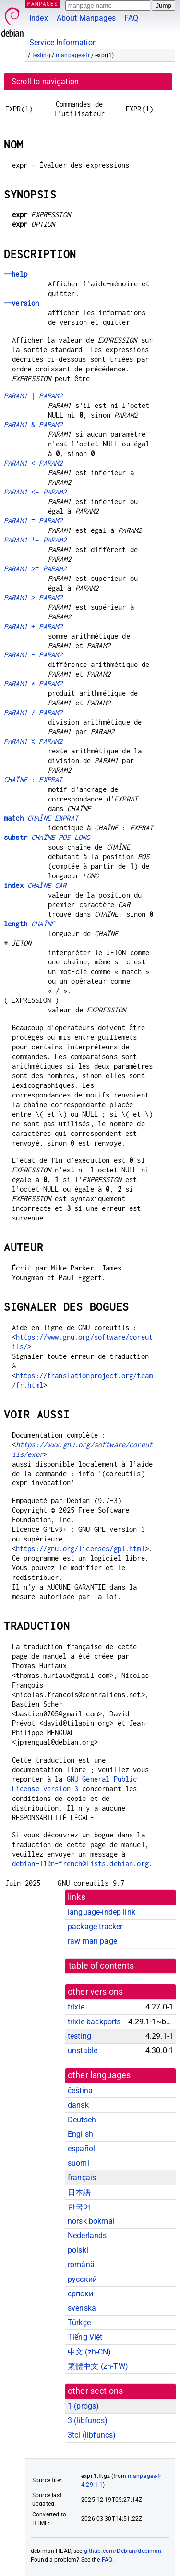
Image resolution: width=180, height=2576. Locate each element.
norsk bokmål (91, 2221)
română (81, 2264)
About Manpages (86, 18)
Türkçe (79, 2322)
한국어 (79, 2206)
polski (78, 2250)
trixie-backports (94, 2021)
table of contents (101, 1966)
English (80, 2134)
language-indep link (101, 1912)
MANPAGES (42, 3)
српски (80, 2293)
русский (82, 2279)
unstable (82, 2050)
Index (38, 18)
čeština (80, 2090)
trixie (76, 2006)
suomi (78, 2163)
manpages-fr (73, 55)
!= (35, 540)
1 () (83, 2406)
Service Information (63, 42)
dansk (78, 2104)
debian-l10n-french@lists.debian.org (80, 1864)
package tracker (95, 1926)
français (82, 2177)
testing (41, 55)
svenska (82, 2308)
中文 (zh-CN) (89, 2351)
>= (35, 569)
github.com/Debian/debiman (123, 2551)
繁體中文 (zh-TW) (98, 2366)
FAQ (131, 18)
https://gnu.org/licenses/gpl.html (80, 1548)
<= (35, 492)
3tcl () (92, 2435)
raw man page (92, 1941)
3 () (88, 2420)
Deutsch (82, 2119)
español (81, 2148)
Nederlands (87, 2235)
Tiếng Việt (85, 2337)
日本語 (79, 2192)
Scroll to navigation (45, 81)
